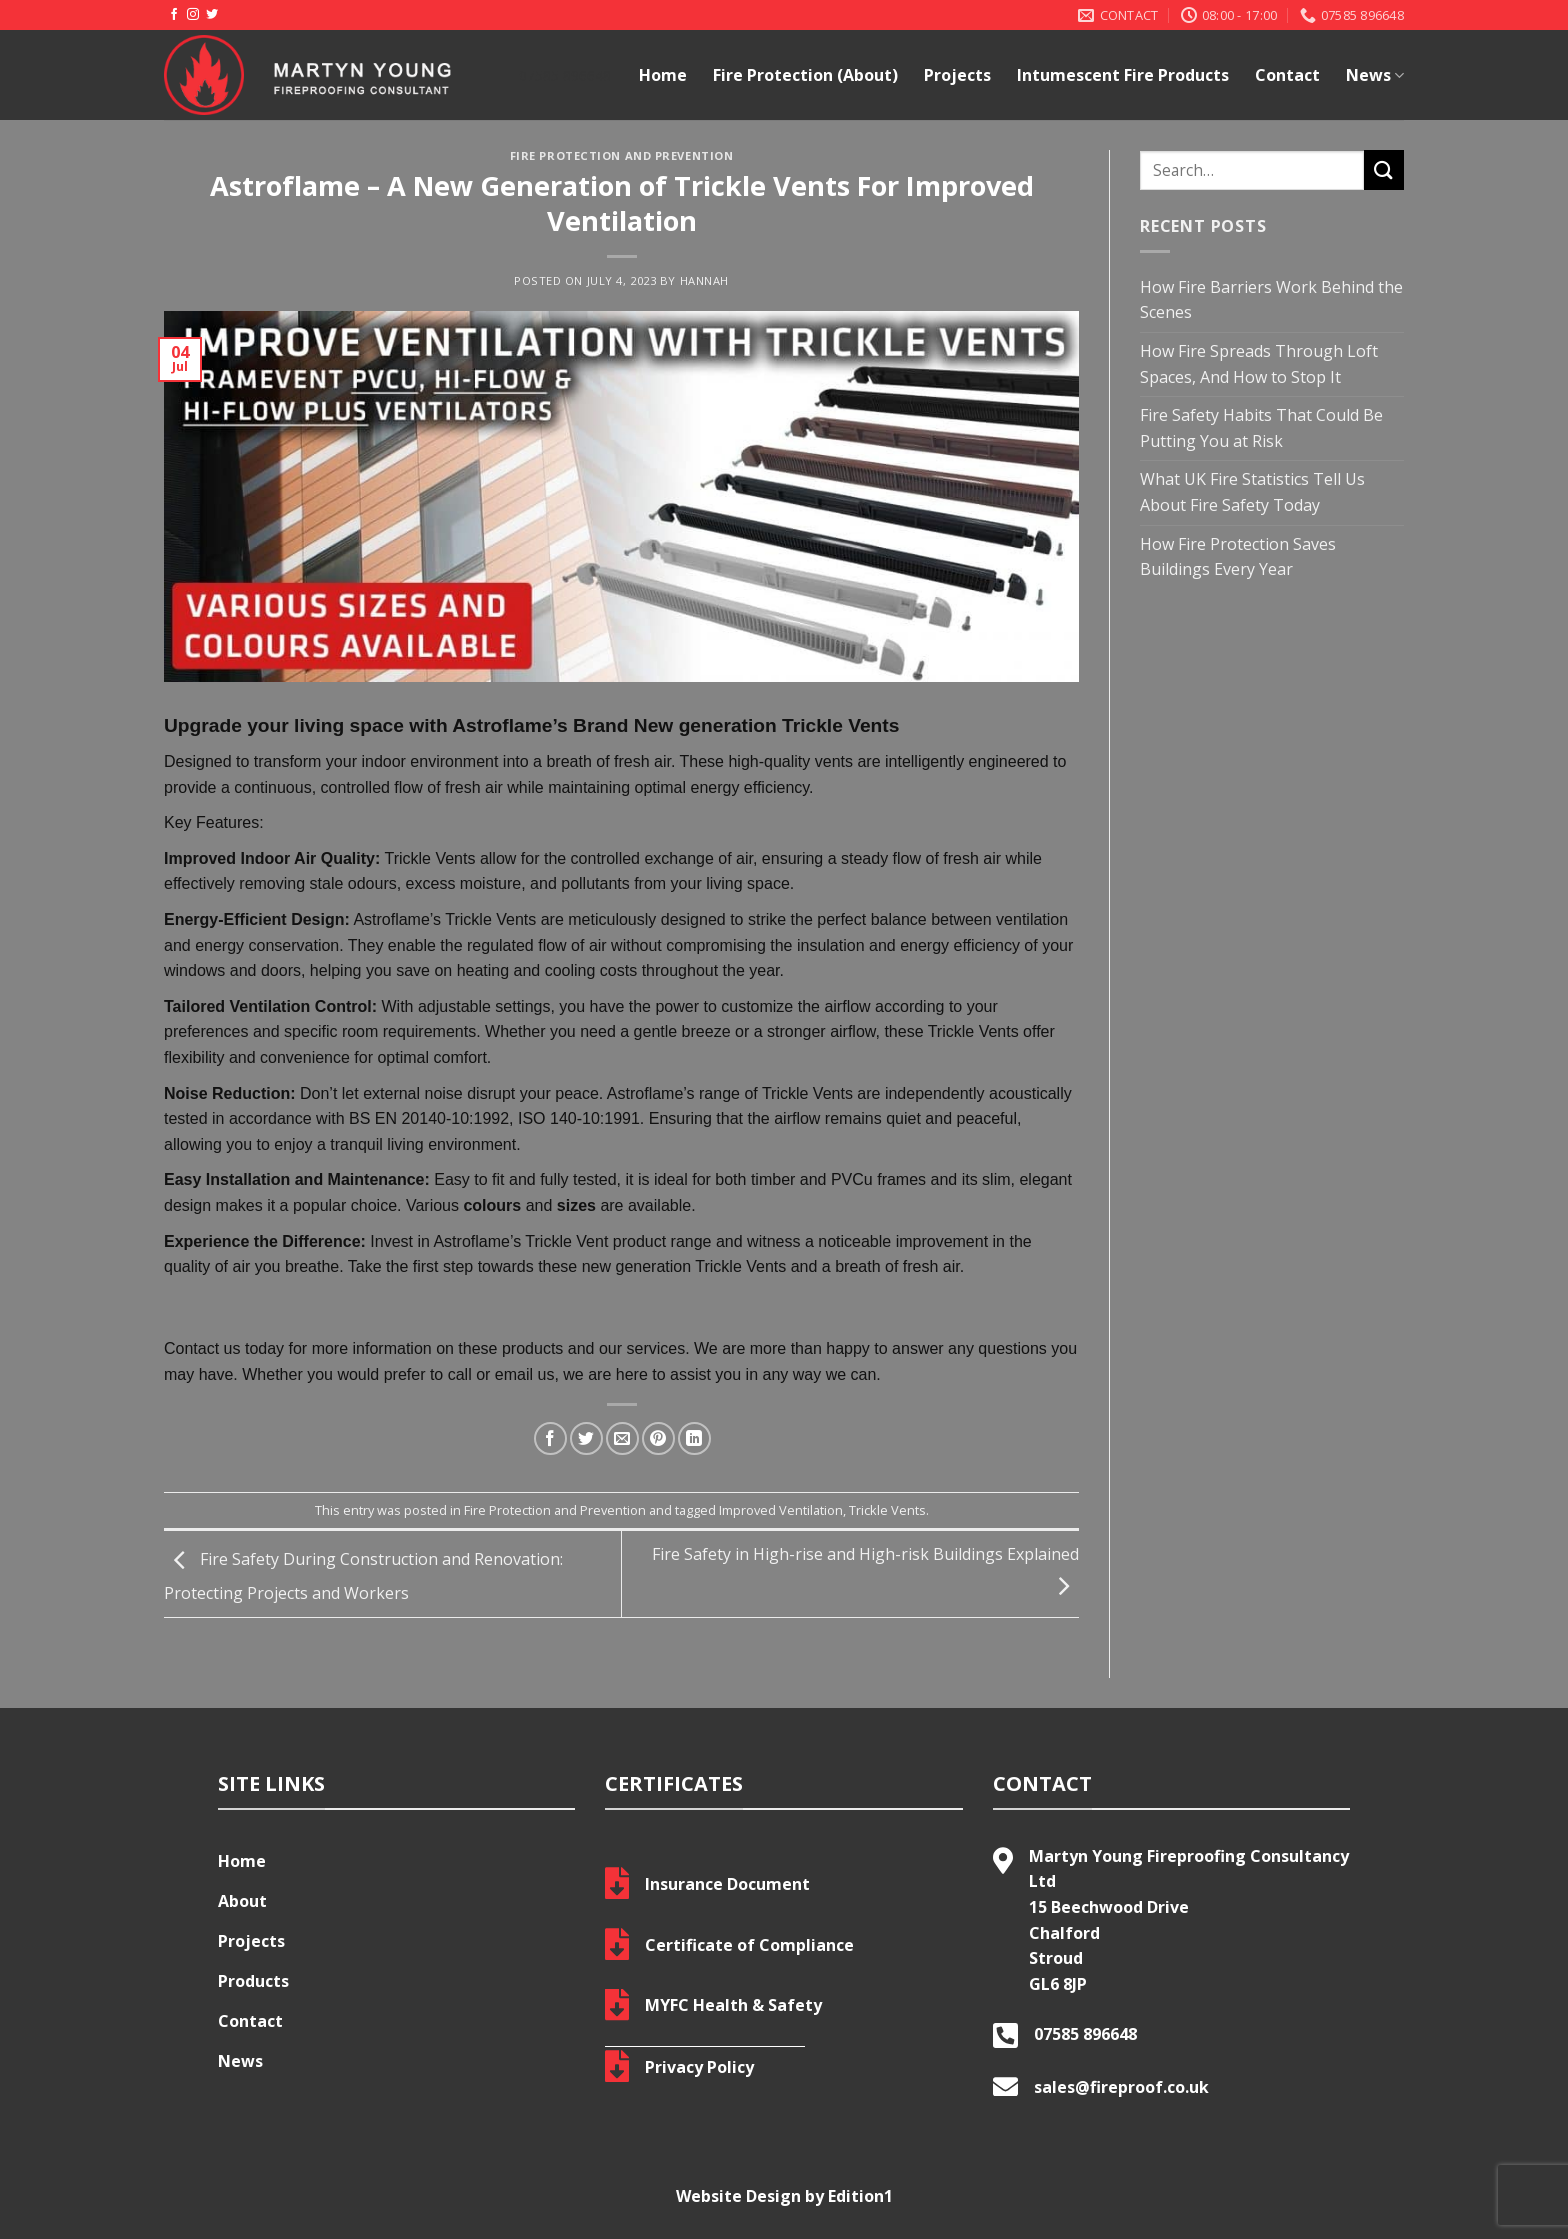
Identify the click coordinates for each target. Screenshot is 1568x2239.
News (1375, 75)
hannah (704, 280)
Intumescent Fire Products (1123, 75)
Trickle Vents (887, 1510)
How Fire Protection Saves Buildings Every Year (1238, 557)
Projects (957, 75)
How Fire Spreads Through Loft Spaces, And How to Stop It (1259, 364)
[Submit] (1384, 169)
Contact (1287, 75)
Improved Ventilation (781, 1510)
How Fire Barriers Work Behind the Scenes (1271, 300)
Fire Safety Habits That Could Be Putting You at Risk (1261, 428)
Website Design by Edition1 (784, 2196)
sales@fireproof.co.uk (1121, 2087)
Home (663, 75)
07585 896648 (1085, 2034)
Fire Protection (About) (805, 75)
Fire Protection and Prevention (622, 155)
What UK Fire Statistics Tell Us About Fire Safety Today (1252, 492)
